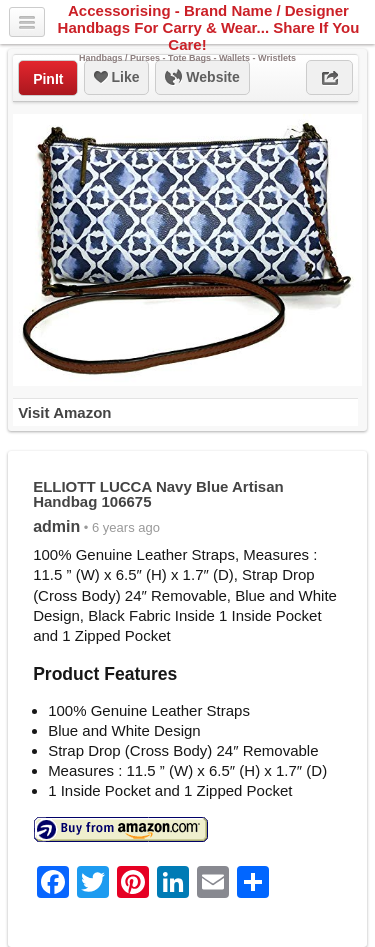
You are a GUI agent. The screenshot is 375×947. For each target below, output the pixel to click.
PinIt (48, 79)
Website (202, 78)
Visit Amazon (64, 412)
